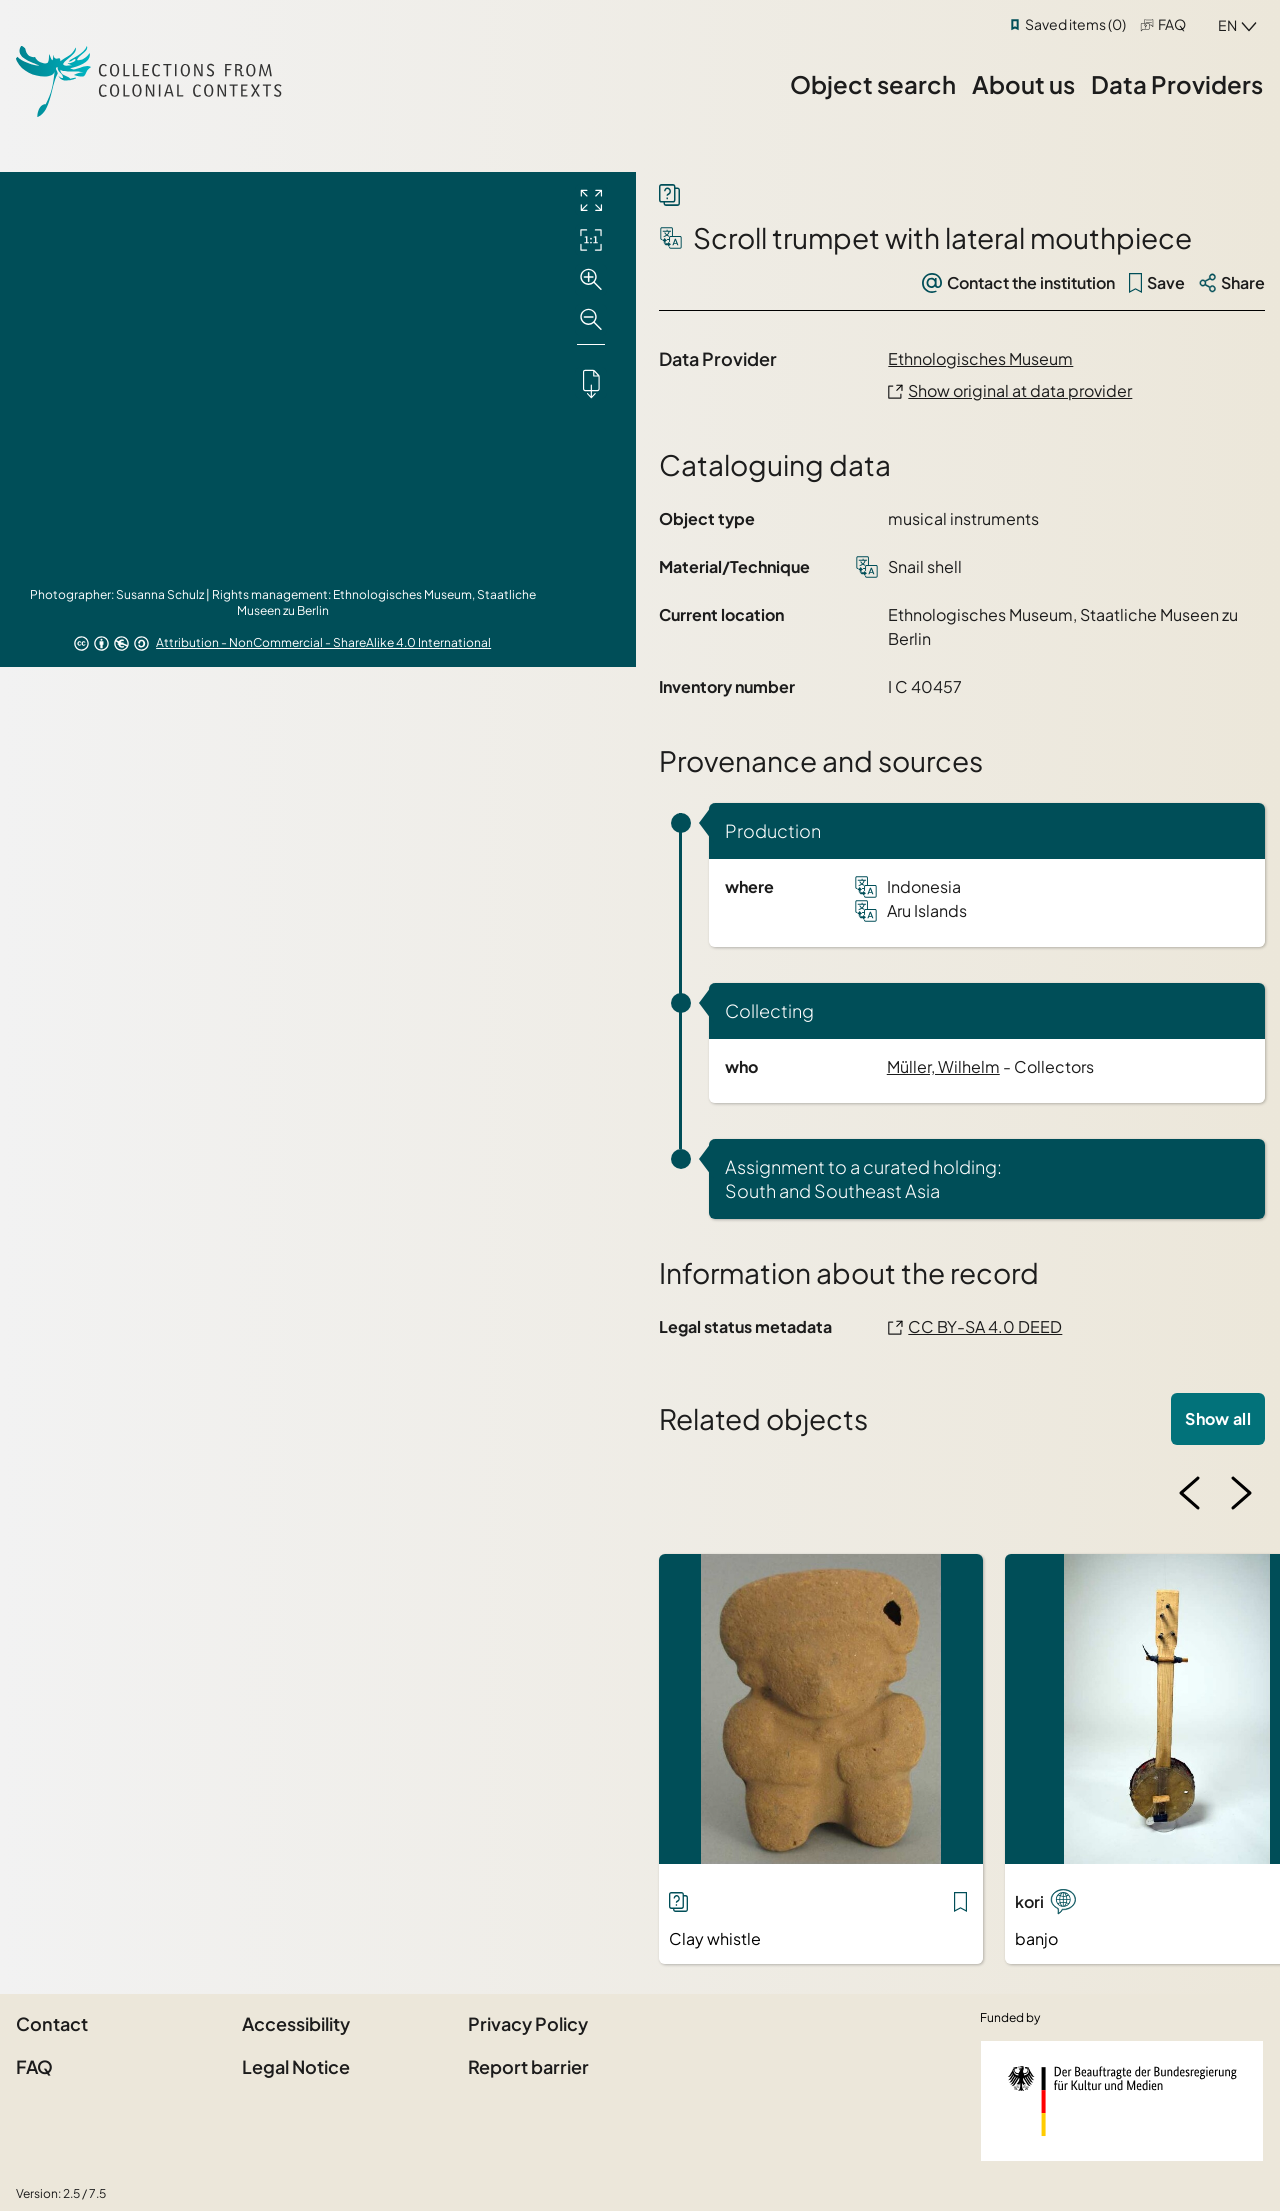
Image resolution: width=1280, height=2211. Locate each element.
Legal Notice (296, 2066)
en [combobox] (1227, 25)
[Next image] (1241, 1493)
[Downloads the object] (591, 383)
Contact (52, 2023)
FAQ (1172, 24)
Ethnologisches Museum (980, 358)
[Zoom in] (591, 280)
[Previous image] (1190, 1493)
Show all (1218, 1418)
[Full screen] (591, 200)
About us (1023, 84)
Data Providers (1177, 84)
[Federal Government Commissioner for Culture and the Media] (1122, 2101)
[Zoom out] (591, 320)
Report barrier (528, 2066)
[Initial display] (591, 240)
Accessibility (296, 2023)
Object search (873, 84)
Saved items (1075, 24)
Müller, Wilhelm (943, 1066)
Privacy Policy (528, 2023)
